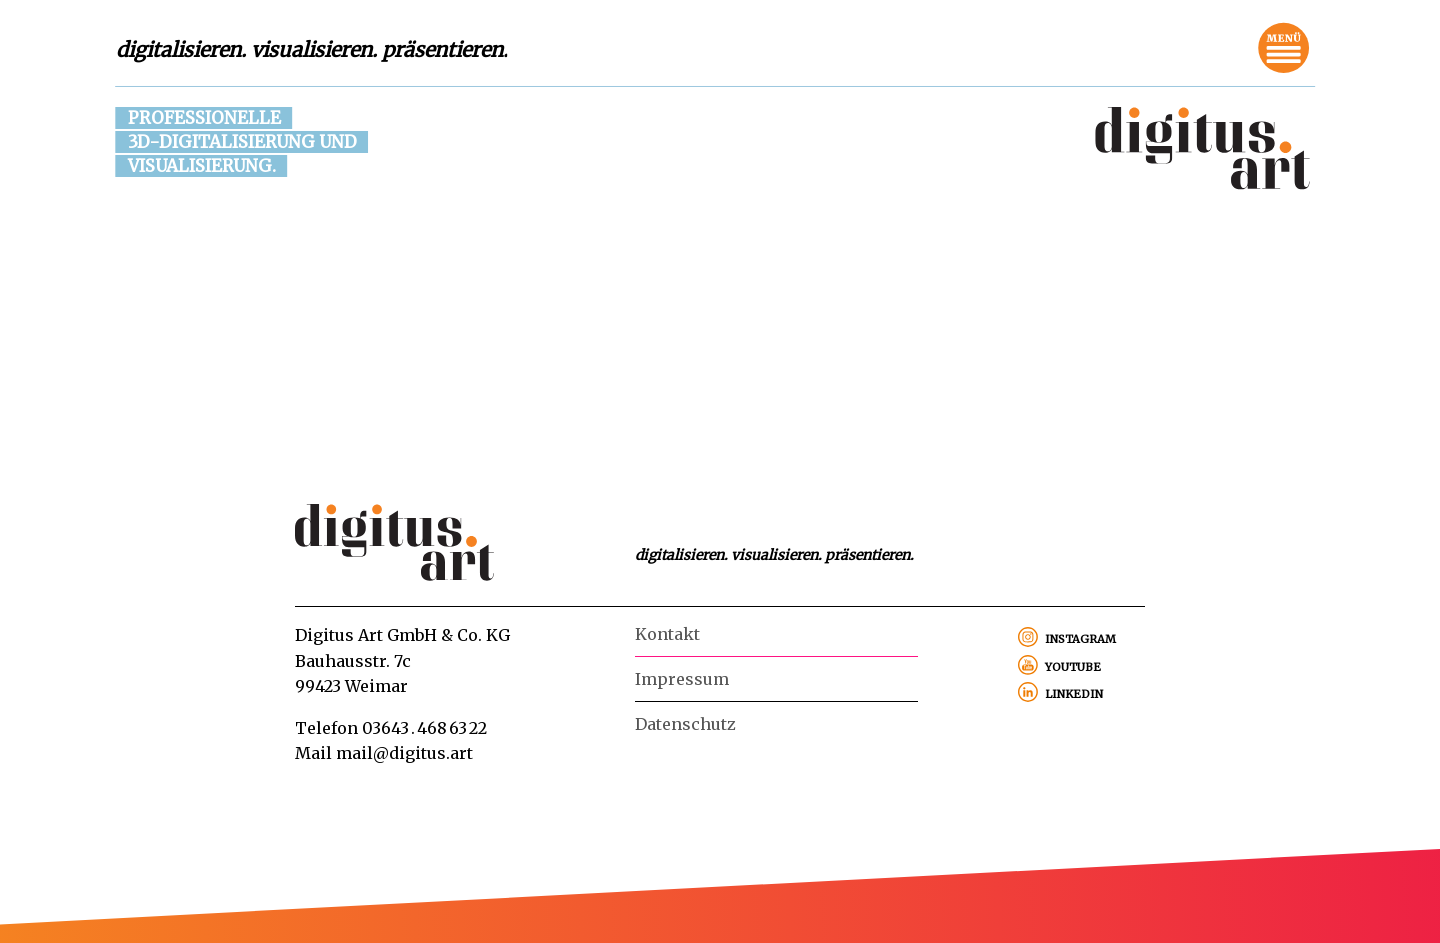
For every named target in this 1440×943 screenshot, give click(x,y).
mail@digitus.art (404, 753)
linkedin (1074, 692)
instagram (1080, 637)
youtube (1073, 665)
